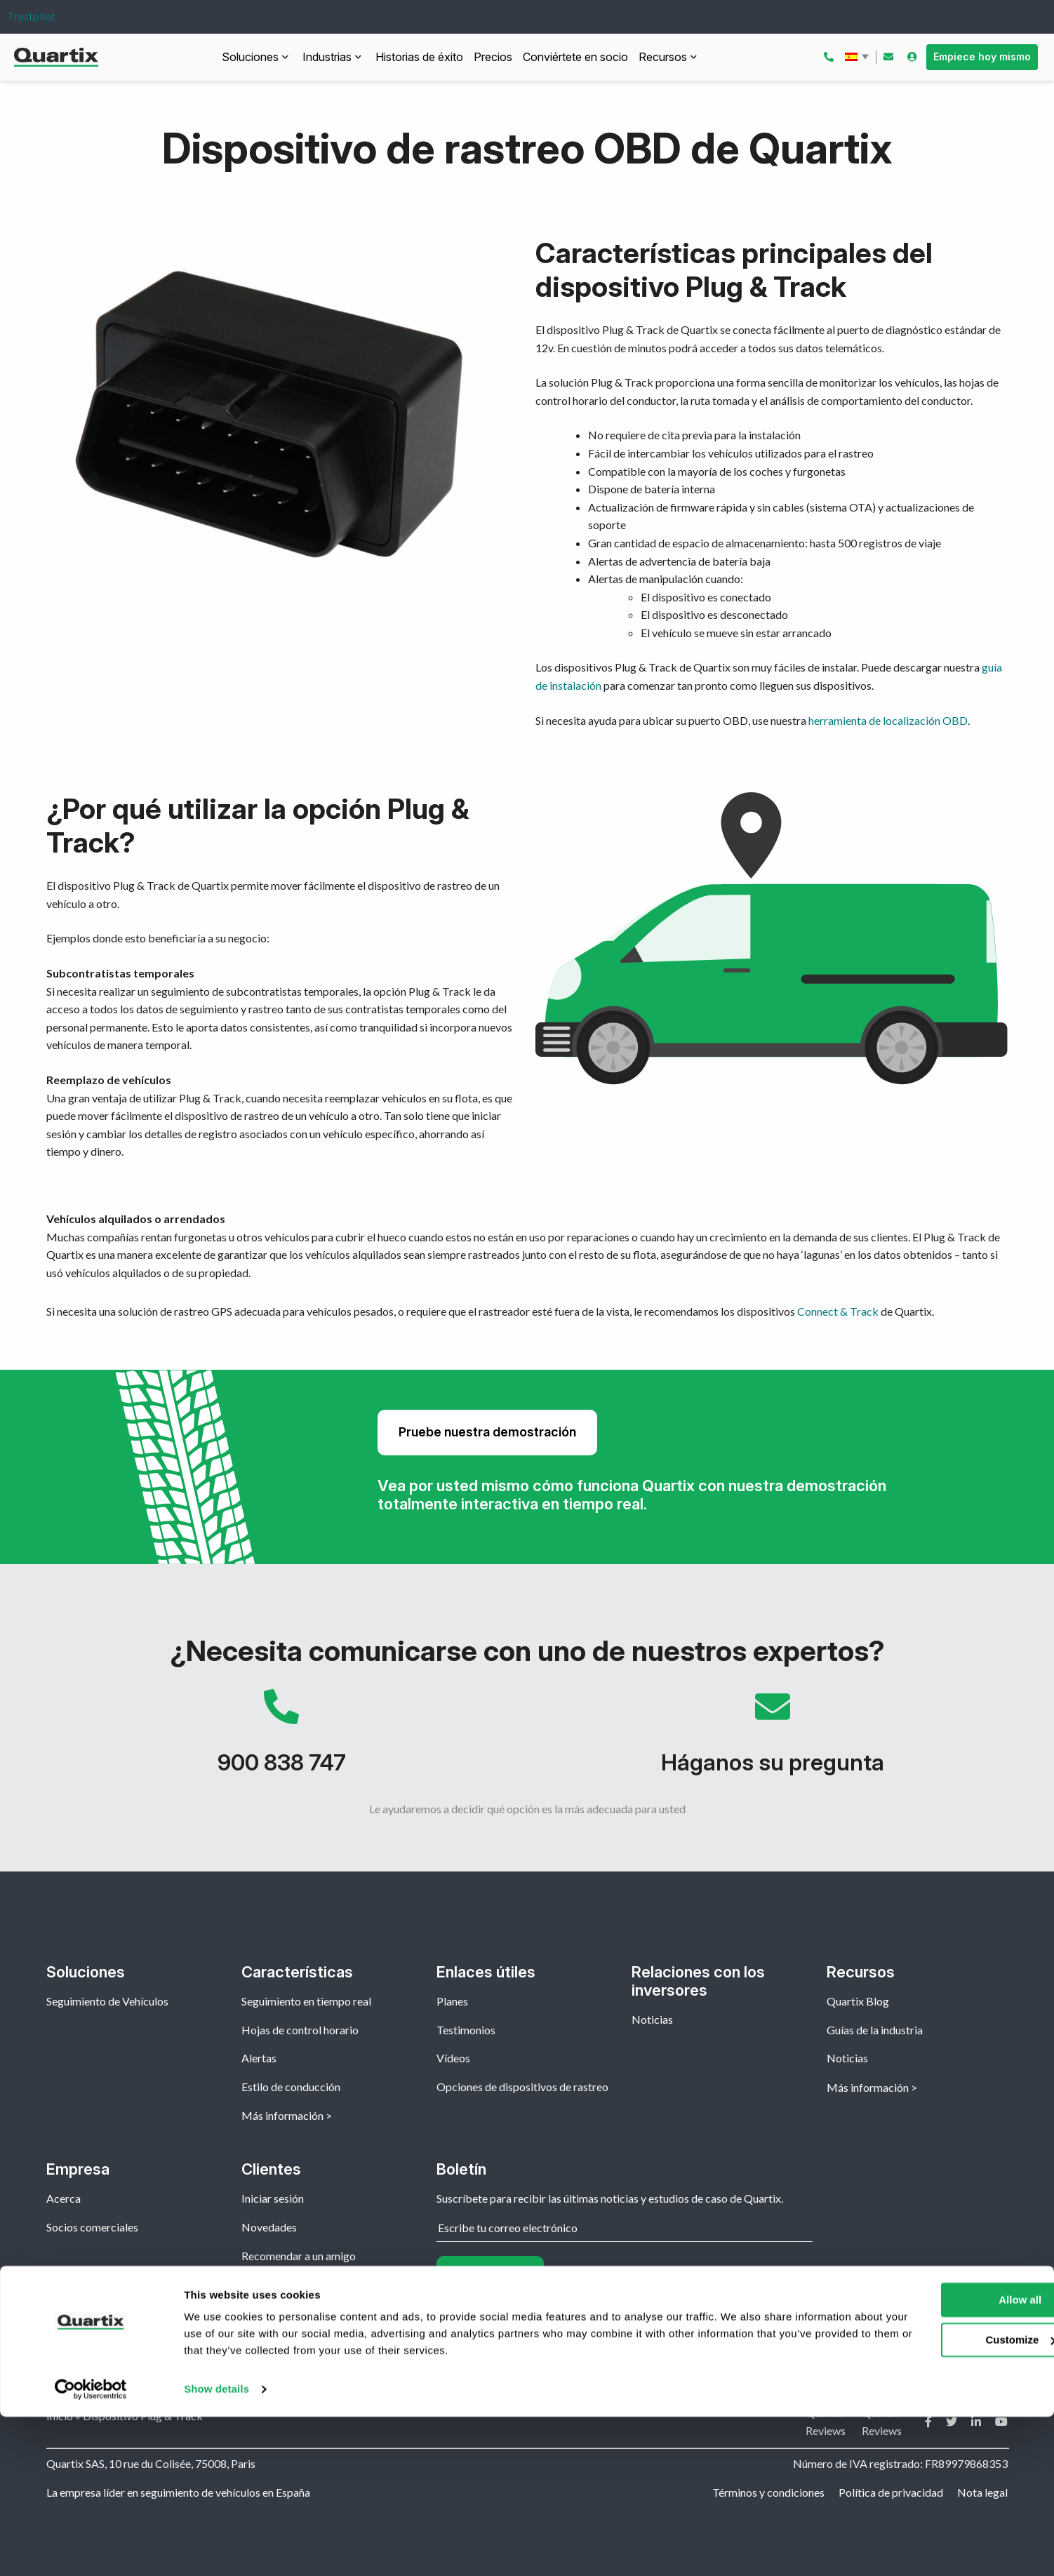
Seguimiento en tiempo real (306, 2001)
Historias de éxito (419, 57)
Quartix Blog (858, 2001)
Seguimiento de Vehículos (107, 2001)
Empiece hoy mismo (982, 56)
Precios (493, 57)
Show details (216, 2548)
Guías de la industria (875, 2029)
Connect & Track (838, 1311)
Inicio (59, 2415)
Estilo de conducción (290, 2086)
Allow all (937, 2459)
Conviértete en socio (575, 57)
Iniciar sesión (272, 2198)
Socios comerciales (92, 2227)
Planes (452, 2001)
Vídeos (453, 2057)
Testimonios (465, 2029)
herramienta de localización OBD (888, 720)
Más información (282, 2115)
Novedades (269, 2227)
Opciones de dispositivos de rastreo (522, 2086)
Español (858, 57)
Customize (937, 2498)
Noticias (652, 2019)
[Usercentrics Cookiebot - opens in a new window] (90, 2548)
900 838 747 (281, 1739)
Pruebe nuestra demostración (487, 1431)
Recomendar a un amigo (298, 2255)
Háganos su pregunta (772, 1739)
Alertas (258, 2057)
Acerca (63, 2198)
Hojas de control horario (300, 2029)
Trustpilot (31, 15)
